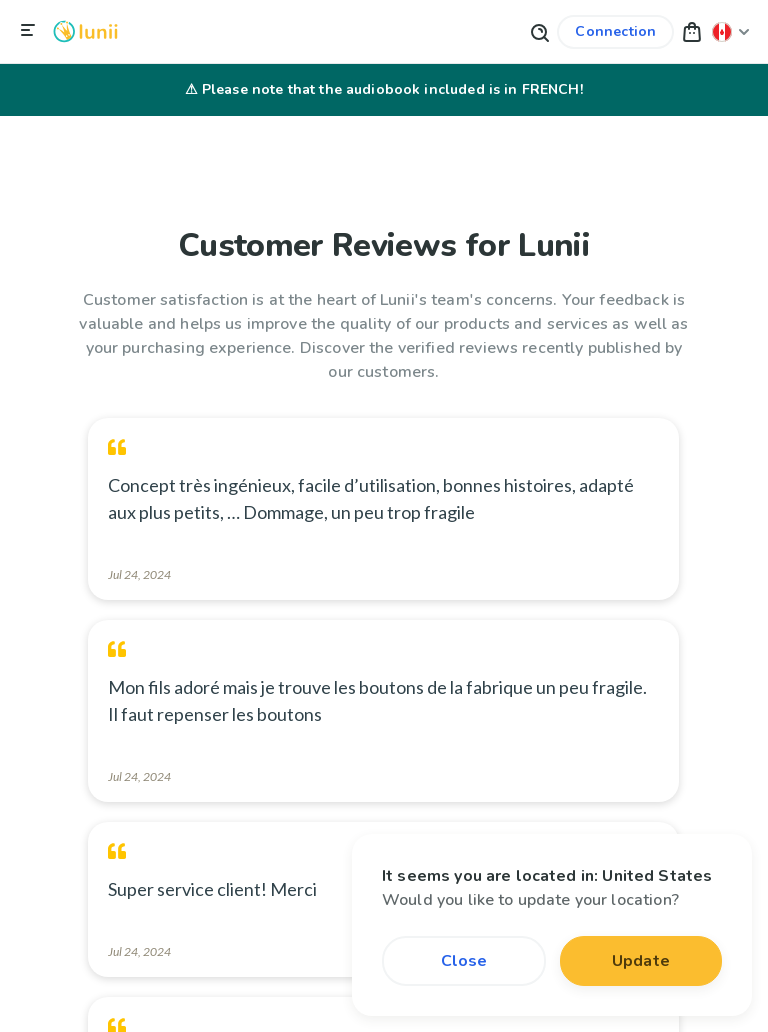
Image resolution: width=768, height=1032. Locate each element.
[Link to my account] (615, 32)
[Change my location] (731, 31)
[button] (692, 31)
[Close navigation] (28, 31)
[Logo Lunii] (85, 31)
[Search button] (539, 31)
